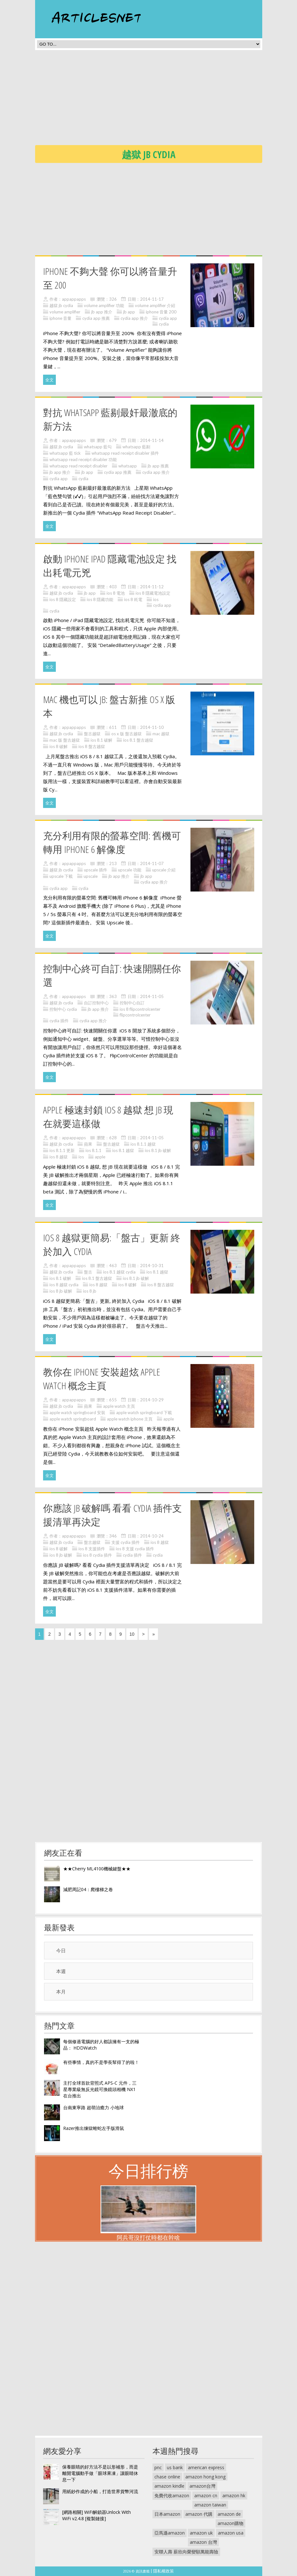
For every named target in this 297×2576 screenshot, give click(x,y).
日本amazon (167, 2514)
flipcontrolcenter (135, 1014)
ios (156, 599)
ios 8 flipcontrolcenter (140, 1009)
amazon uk (201, 2533)
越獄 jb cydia (61, 305)
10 (132, 1634)
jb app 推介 (101, 311)
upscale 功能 (129, 869)
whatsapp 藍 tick (65, 453)
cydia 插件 (59, 1020)
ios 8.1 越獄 (123, 1150)
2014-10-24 (152, 1535)
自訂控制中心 (96, 1002)
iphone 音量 (60, 318)
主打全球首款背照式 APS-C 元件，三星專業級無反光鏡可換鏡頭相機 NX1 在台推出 (100, 2089)
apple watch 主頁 (119, 1406)
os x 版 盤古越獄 (126, 733)
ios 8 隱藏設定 (62, 599)
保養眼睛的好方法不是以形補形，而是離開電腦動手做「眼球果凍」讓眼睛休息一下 (100, 2473)
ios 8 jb (89, 1291)
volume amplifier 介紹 (155, 305)
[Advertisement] (166, 99)
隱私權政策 (163, 2570)
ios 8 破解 (58, 746)
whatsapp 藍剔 (136, 446)
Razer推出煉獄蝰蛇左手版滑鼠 (93, 2128)
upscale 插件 (95, 869)
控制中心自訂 (132, 1002)
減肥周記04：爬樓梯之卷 (88, 1889)
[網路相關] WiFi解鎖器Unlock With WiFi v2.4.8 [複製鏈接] (96, 2515)
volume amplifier (64, 311)
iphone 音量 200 (161, 311)
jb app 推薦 (158, 465)
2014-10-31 (152, 1265)
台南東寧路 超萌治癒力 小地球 (93, 2107)
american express (206, 2467)
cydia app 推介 (134, 318)
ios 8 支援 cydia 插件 (135, 1548)
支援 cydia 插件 (125, 1542)
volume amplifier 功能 (104, 305)
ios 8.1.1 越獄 (143, 1144)
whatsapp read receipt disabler (78, 465)
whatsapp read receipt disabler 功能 (83, 459)
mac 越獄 (160, 733)
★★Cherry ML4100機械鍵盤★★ (96, 1869)
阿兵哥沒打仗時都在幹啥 (148, 2237)
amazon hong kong (205, 2477)
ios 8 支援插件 (91, 1548)
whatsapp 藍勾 (98, 446)
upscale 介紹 (163, 869)
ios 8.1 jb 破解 (158, 1150)
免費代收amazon (171, 2495)
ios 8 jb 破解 (60, 1291)
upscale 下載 (61, 876)
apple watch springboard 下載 (144, 1412)
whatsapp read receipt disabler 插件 (125, 453)
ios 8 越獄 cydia (63, 1284)
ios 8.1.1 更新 (62, 1150)
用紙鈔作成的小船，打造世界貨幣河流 (100, 2491)
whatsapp (127, 465)
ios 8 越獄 (58, 1156)
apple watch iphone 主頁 (129, 1418)
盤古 (88, 1271)
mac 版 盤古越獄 (64, 740)
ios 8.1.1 (93, 1150)
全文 (49, 380)
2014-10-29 (152, 1399)
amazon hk (233, 2495)
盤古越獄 (92, 733)
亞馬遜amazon (169, 2533)
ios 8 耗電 (133, 599)
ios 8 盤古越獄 (91, 746)
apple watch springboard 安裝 (77, 1412)
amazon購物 (230, 2523)
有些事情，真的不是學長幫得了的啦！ (101, 2062)
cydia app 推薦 (96, 318)
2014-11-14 (152, 440)
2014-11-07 (152, 863)
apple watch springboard (72, 1418)
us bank (175, 2467)
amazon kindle (169, 2486)
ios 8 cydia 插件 (97, 1555)
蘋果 (88, 1144)
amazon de (229, 2514)
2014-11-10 (152, 727)
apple (100, 1156)
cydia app (168, 318)
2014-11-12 (152, 586)
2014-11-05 (152, 996)
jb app (129, 311)
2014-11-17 (152, 299)
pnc (158, 2467)
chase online (167, 2477)
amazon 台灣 (203, 2542)
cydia (164, 324)
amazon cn (205, 2495)
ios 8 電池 (116, 593)
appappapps (74, 299)
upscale (91, 876)
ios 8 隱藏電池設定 (153, 593)
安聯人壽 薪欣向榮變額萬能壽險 (186, 2552)
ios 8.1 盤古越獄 (138, 740)
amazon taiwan (210, 2505)
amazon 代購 (198, 2514)
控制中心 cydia (63, 1009)
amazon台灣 (202, 2486)
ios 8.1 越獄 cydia (119, 1271)
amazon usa (230, 2533)
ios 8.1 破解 (101, 740)
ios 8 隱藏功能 (100, 599)
